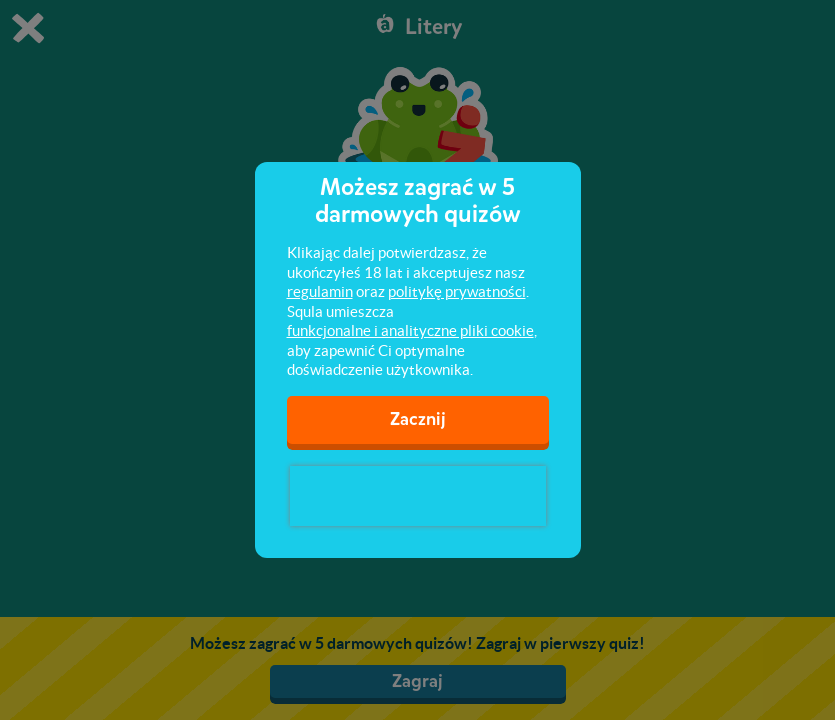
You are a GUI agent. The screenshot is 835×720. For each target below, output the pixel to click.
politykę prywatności (457, 291)
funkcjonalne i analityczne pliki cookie (410, 330)
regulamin (320, 291)
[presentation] (418, 496)
